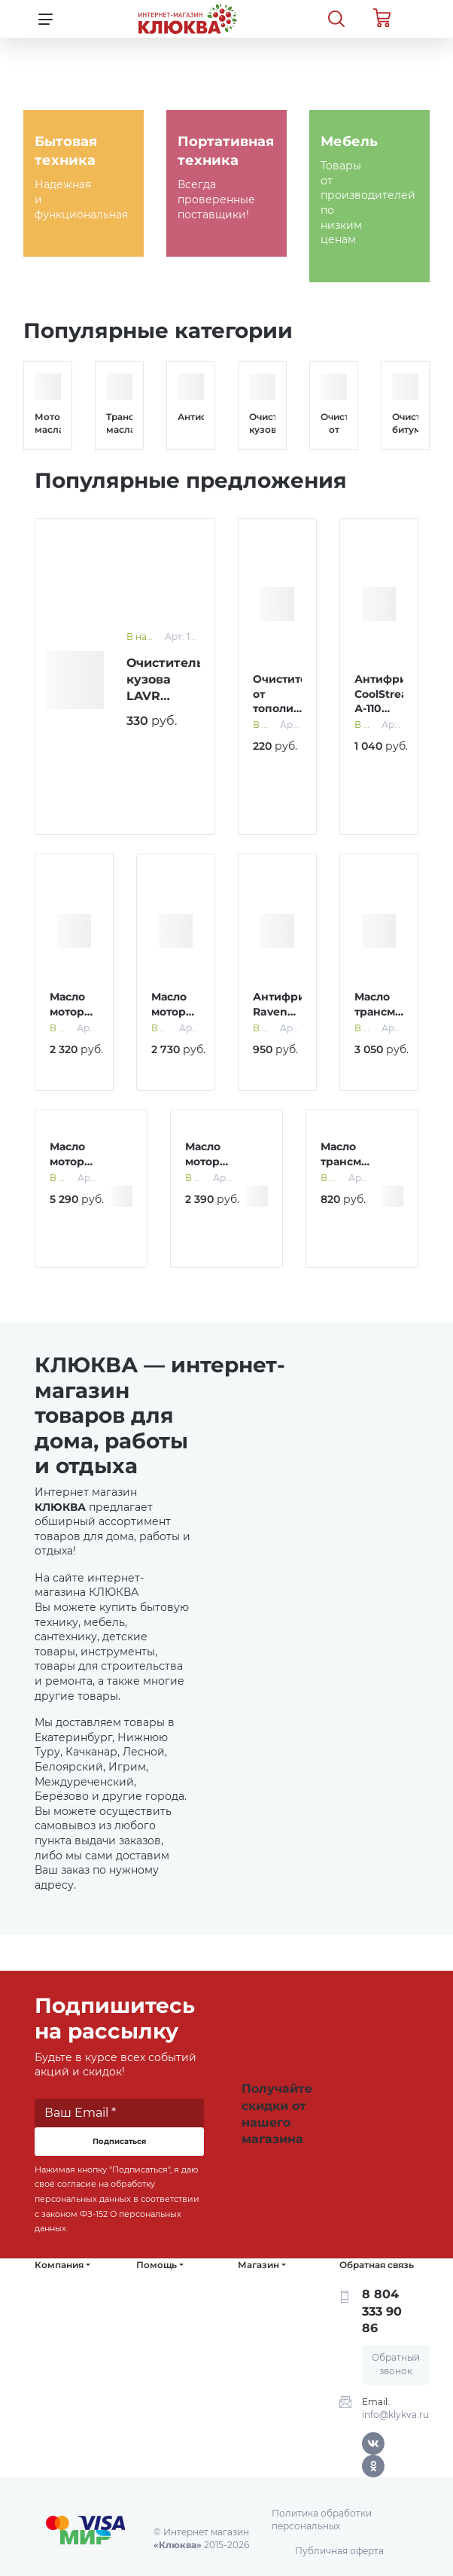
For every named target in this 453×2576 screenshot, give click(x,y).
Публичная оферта (339, 2550)
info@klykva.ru (395, 2414)
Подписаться (119, 2141)
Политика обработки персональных (322, 2519)
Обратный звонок (396, 2364)
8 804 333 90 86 (382, 2311)
